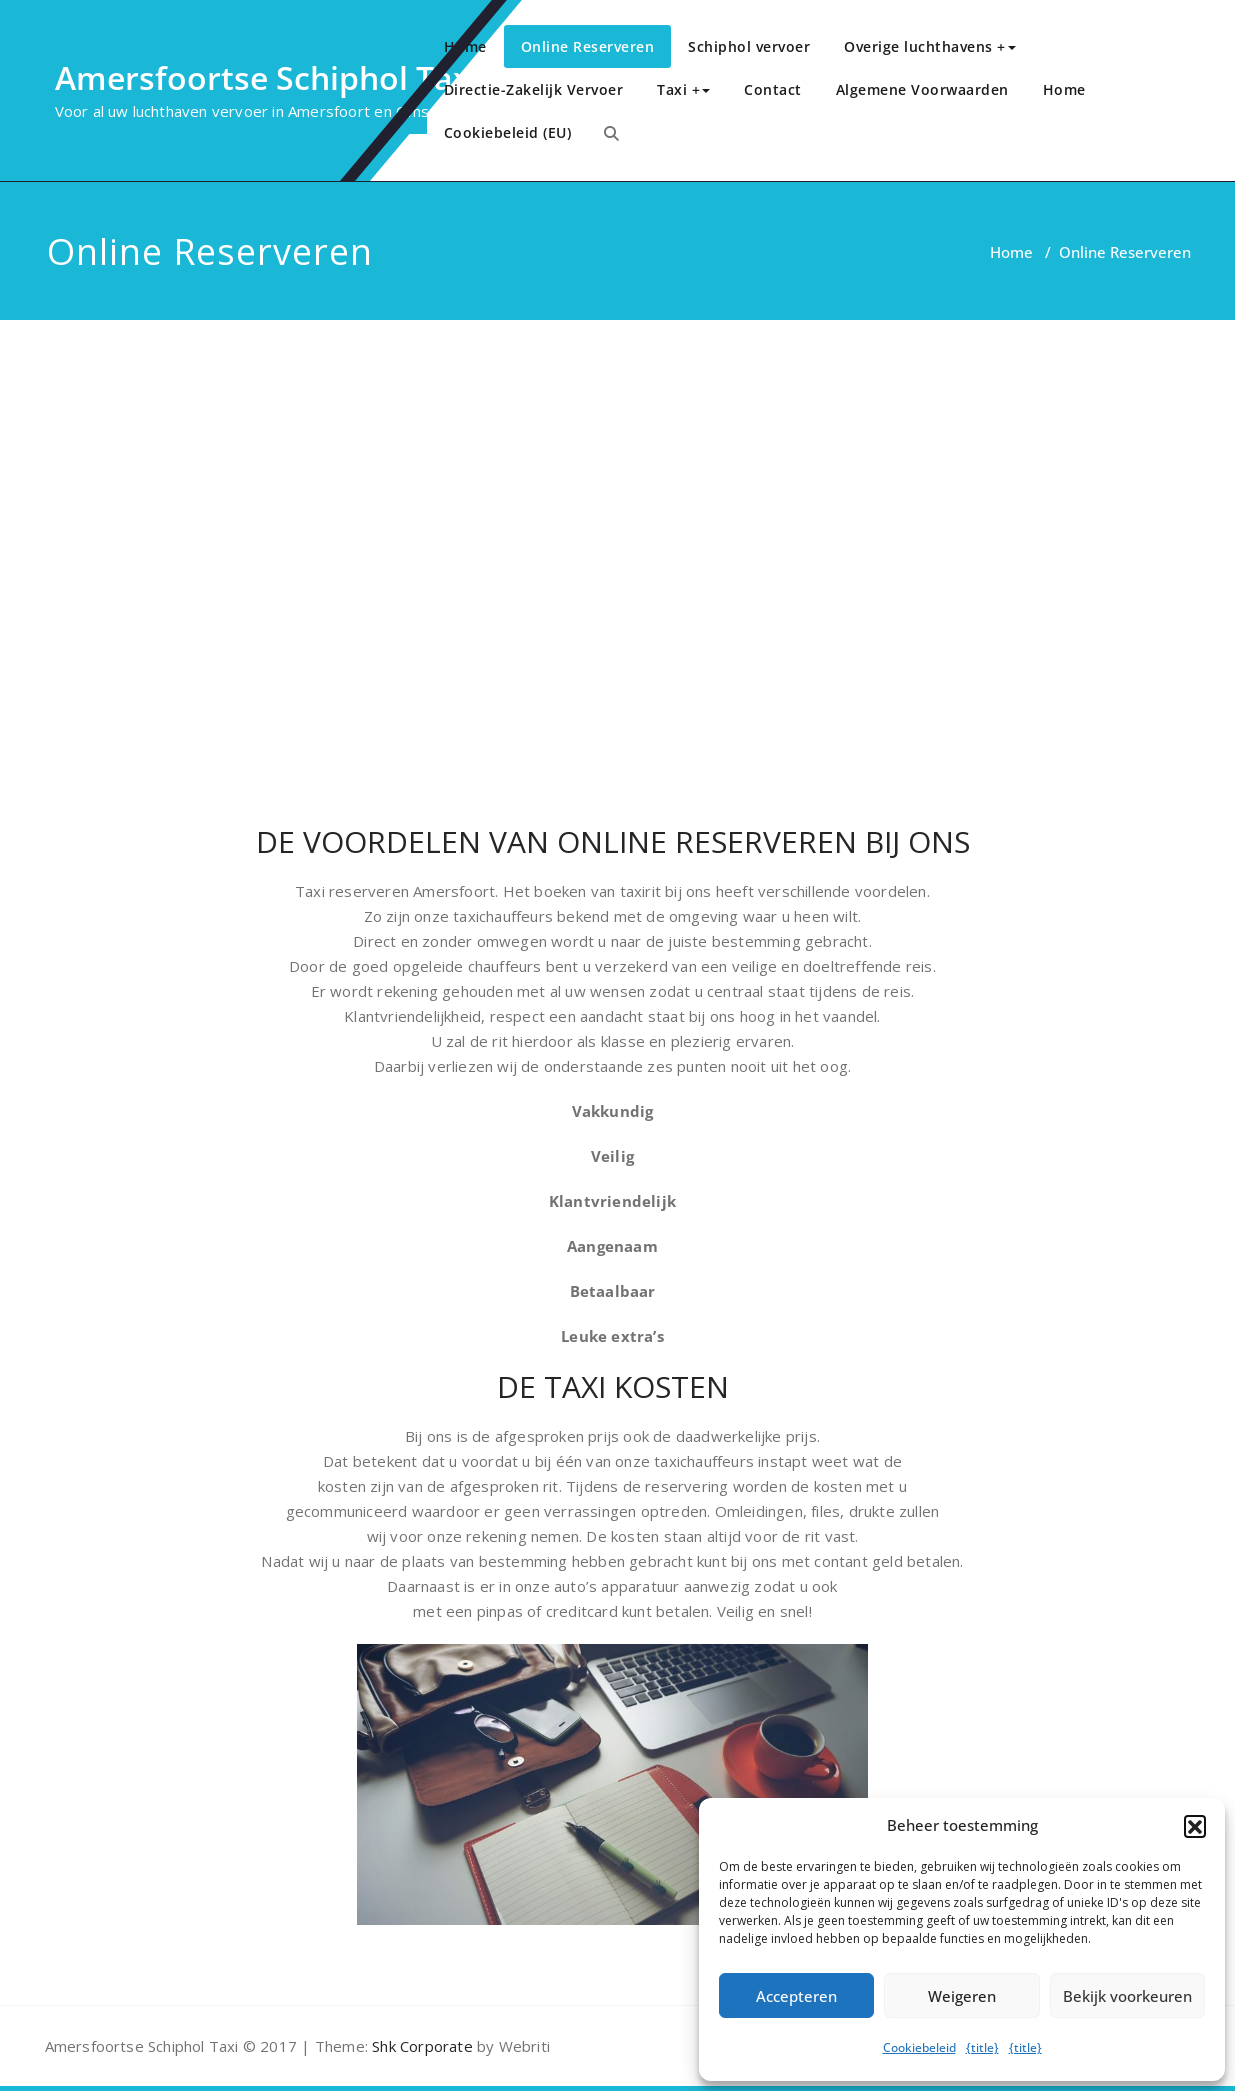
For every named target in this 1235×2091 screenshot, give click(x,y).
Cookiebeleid (919, 2047)
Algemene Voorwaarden (922, 89)
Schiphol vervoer (749, 46)
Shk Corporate (420, 2046)
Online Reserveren (588, 46)
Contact (773, 89)
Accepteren (796, 1996)
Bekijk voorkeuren (1127, 1996)
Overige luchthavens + (930, 46)
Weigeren (962, 1996)
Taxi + (683, 89)
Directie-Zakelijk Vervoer (534, 89)
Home (465, 46)
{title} (982, 2047)
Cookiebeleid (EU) (508, 132)
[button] (1195, 1826)
